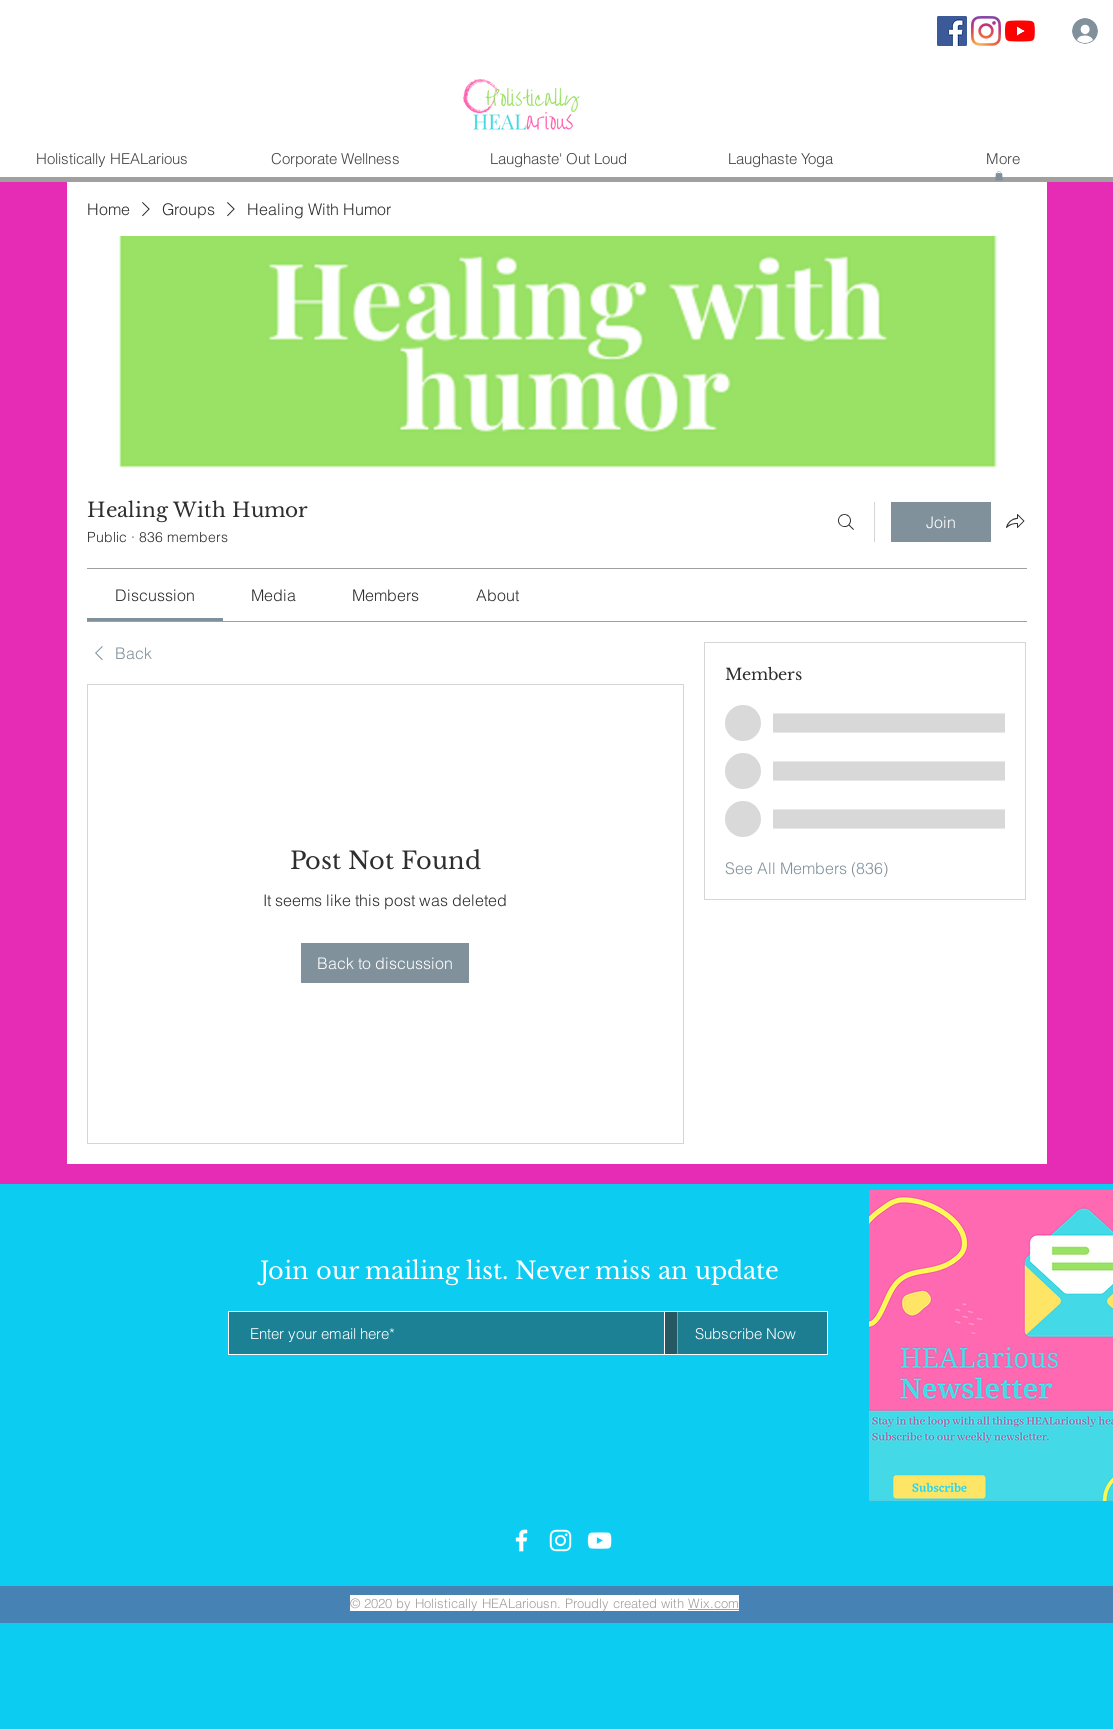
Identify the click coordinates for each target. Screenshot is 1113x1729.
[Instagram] (986, 31)
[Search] (846, 522)
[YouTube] (1020, 31)
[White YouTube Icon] (599, 1540)
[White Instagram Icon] (560, 1540)
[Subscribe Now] (746, 1333)
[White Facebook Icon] (521, 1540)
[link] (155, 595)
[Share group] (1015, 521)
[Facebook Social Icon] (952, 31)
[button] (999, 176)
